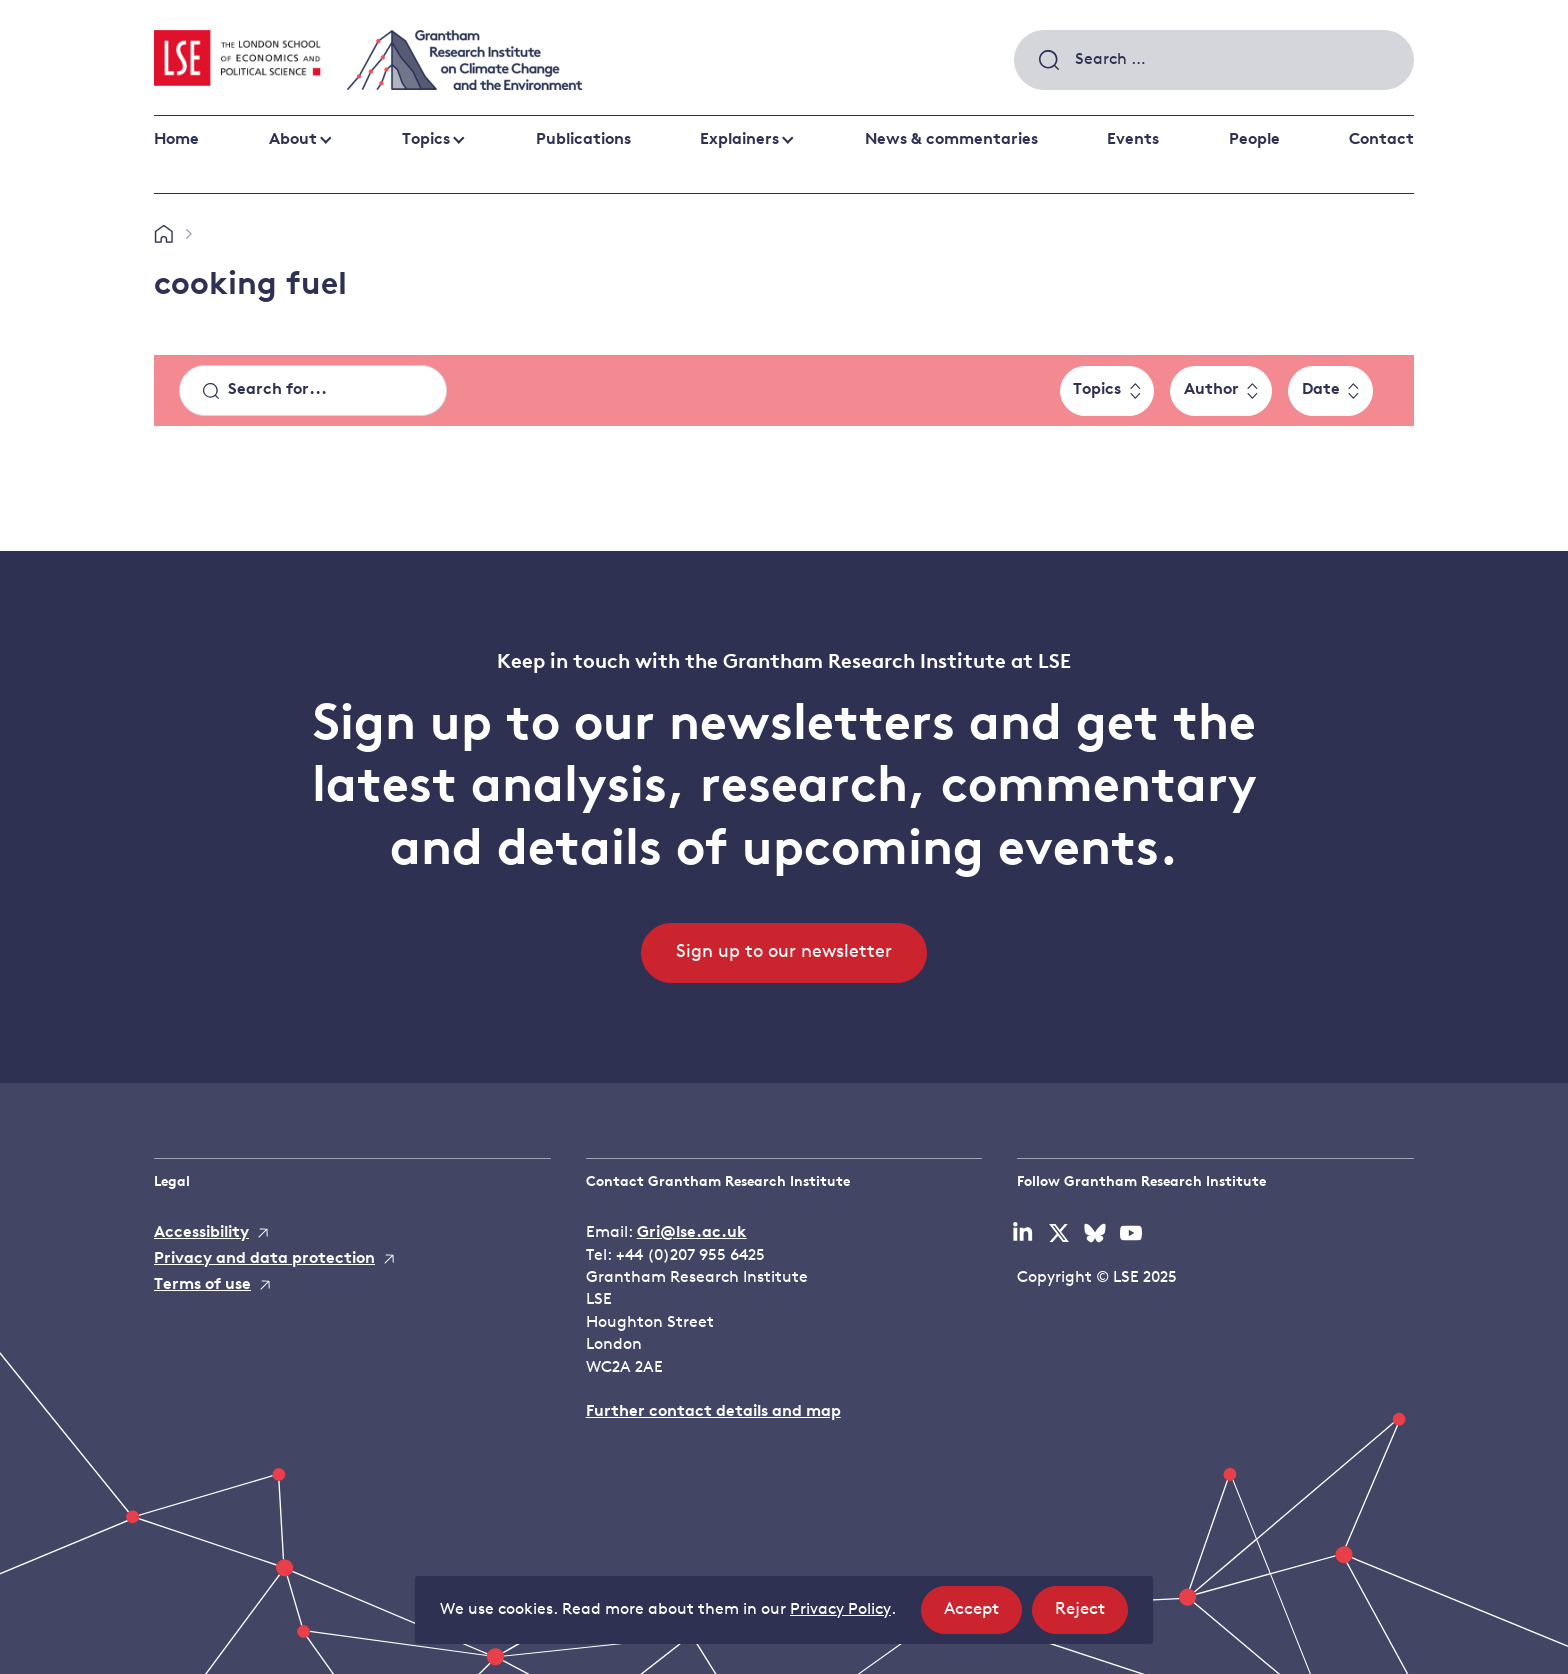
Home (176, 140)
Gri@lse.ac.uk (692, 1233)
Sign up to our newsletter (784, 952)
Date (1321, 390)
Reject (1091, 1615)
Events (1133, 140)
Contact (1381, 140)
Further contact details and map (713, 1412)
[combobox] (1214, 60)
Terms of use (202, 1285)
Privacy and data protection (264, 1259)
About (293, 140)
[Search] (313, 391)
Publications (583, 140)
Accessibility (201, 1233)
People (1254, 140)
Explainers (739, 140)
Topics (426, 140)
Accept (983, 1615)
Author (1211, 390)
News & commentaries (951, 140)
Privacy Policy (840, 1610)
